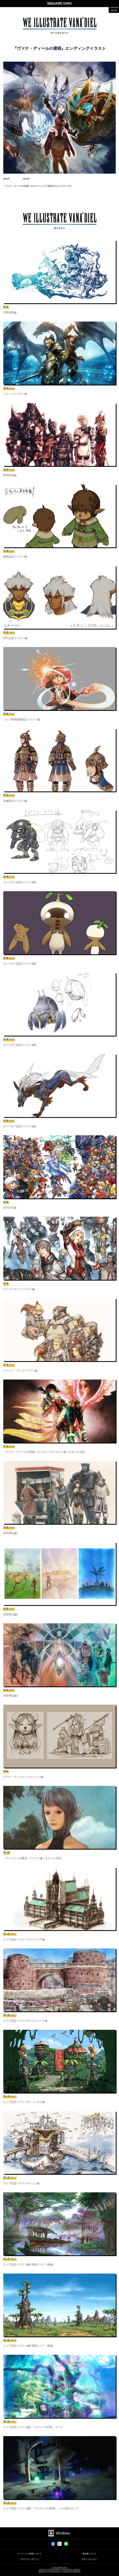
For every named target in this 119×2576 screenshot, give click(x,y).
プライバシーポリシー (29, 2559)
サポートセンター (89, 2559)
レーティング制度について (29, 2554)
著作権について (89, 2554)
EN (115, 11)
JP (112, 11)
